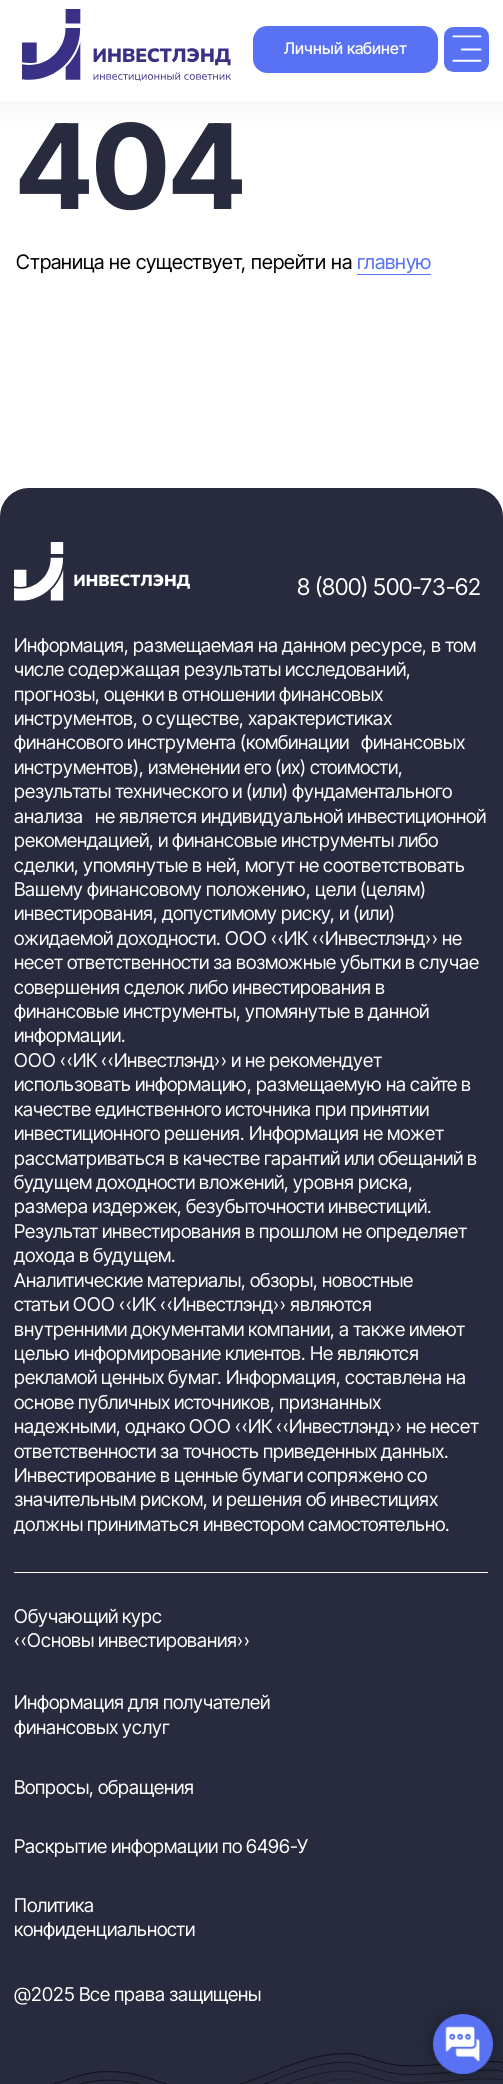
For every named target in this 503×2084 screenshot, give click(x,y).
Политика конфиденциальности (104, 1917)
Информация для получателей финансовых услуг (142, 1714)
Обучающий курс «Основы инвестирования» (132, 1628)
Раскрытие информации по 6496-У (161, 1846)
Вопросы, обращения (104, 1787)
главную (394, 262)
